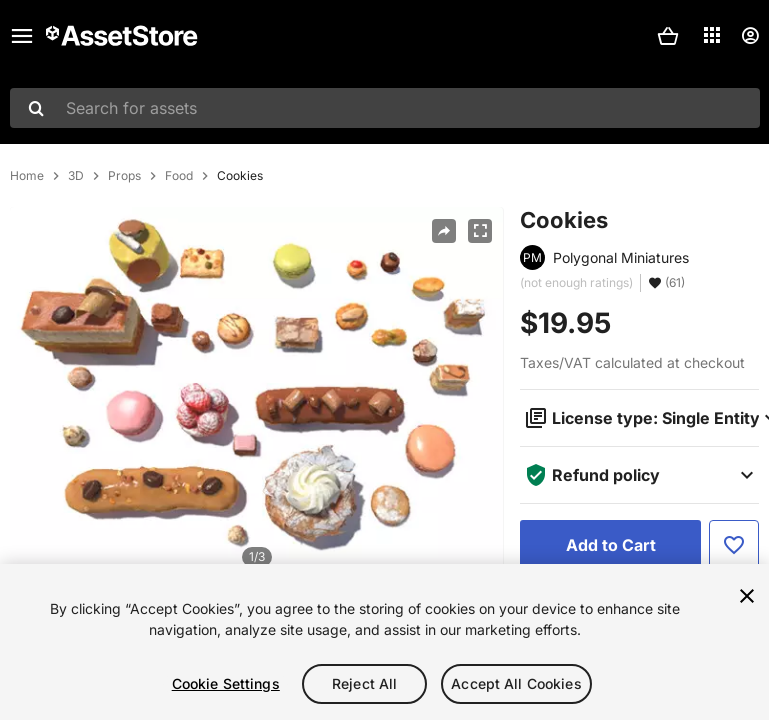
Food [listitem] (179, 176)
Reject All (364, 683)
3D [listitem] (76, 176)
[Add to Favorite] (734, 545)
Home (27, 176)
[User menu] (750, 36)
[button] (668, 36)
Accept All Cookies (516, 683)
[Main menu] (22, 36)
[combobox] (385, 108)
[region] (384, 642)
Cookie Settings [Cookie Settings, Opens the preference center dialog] (226, 683)
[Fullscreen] (480, 231)
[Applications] (712, 35)
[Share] (444, 231)
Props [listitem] (124, 176)
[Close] (747, 596)
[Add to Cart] (610, 545)
